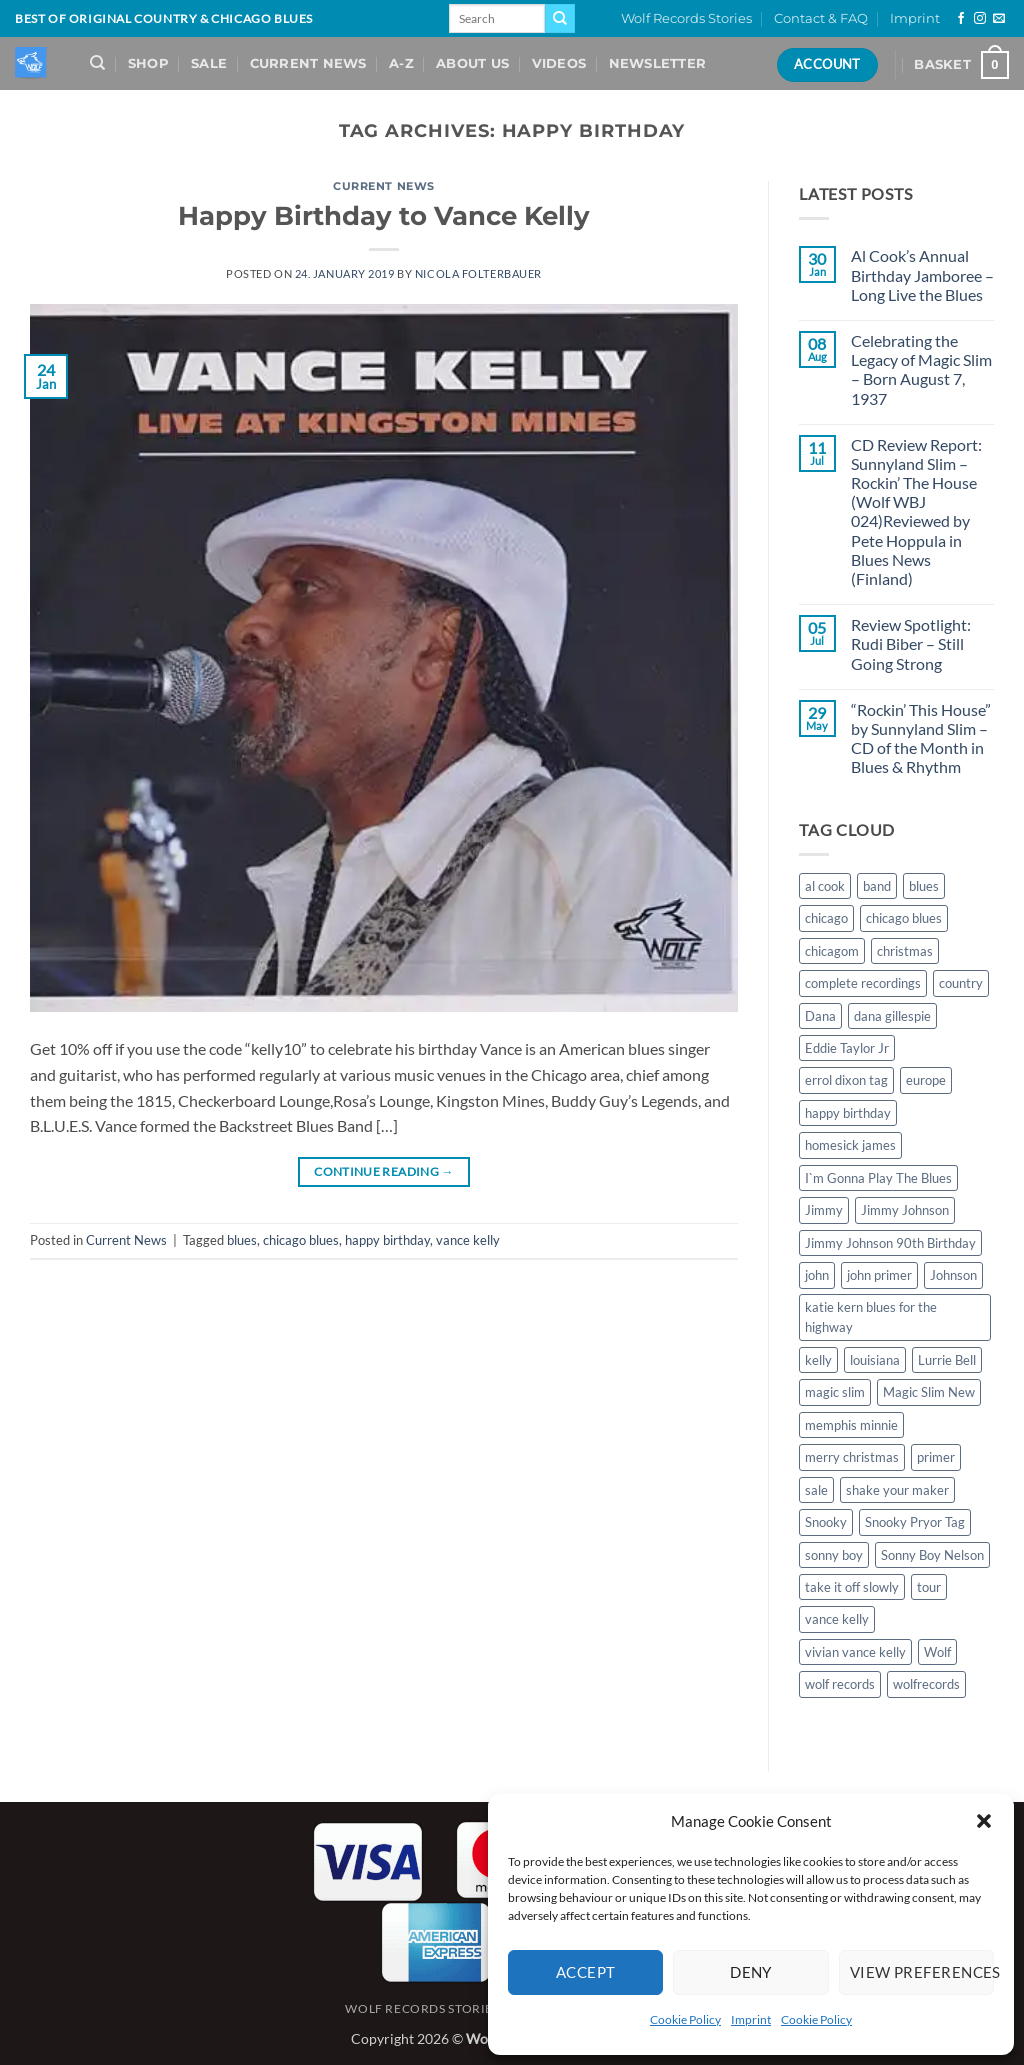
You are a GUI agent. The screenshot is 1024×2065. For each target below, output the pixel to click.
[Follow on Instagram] (980, 19)
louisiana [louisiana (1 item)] (875, 1360)
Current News (308, 63)
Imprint (751, 2019)
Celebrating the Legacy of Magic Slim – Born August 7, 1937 (921, 369)
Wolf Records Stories (686, 18)
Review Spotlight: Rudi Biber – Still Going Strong (911, 643)
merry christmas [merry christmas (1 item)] (852, 1457)
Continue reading (384, 1171)
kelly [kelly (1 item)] (818, 1360)
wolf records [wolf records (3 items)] (840, 1684)
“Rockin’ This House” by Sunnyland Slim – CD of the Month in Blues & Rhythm (921, 738)
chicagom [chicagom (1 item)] (832, 951)
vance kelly (468, 1240)
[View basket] (961, 65)
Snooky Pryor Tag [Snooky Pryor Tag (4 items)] (915, 1522)
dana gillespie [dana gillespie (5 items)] (892, 1016)
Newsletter (658, 63)
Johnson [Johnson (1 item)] (953, 1275)
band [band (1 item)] (877, 886)
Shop (148, 63)
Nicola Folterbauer (478, 273)
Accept (586, 1972)
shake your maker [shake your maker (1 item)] (897, 1490)
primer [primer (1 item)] (936, 1457)
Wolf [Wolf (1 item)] (937, 1652)
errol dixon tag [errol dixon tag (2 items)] (846, 1080)
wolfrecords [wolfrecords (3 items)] (926, 1684)
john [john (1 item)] (817, 1275)
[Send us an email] (999, 19)
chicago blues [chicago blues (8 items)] (904, 918)
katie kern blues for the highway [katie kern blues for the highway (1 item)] (871, 1317)
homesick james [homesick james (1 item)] (850, 1145)
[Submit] (560, 19)
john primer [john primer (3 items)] (879, 1275)
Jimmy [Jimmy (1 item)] (824, 1210)
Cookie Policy (685, 2019)
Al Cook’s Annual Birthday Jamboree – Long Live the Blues (922, 274)
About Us (472, 63)
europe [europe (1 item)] (926, 1080)
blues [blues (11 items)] (924, 886)
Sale (209, 63)
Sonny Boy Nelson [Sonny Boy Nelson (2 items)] (932, 1555)
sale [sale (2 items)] (816, 1490)
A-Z (401, 63)
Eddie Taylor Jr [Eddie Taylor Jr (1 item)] (847, 1048)
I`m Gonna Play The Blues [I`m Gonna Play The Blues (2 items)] (878, 1178)
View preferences (922, 1972)
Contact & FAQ (821, 18)
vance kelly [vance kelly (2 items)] (837, 1619)
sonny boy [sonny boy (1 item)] (834, 1555)
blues (242, 1240)
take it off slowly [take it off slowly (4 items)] (852, 1587)
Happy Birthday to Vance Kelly (384, 215)
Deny (751, 1972)
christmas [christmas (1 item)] (905, 951)
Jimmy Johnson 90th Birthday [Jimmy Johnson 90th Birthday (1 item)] (890, 1243)
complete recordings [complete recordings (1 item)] (863, 983)
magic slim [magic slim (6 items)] (835, 1392)
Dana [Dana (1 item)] (820, 1016)
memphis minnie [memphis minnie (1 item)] (851, 1425)
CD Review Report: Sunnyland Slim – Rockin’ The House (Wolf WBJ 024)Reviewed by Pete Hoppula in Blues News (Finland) (916, 511)
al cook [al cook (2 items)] (825, 886)
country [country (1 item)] (961, 983)
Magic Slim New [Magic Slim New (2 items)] (929, 1392)
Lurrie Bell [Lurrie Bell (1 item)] (947, 1360)
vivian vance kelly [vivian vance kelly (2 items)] (855, 1652)
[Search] (97, 63)
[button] (984, 1821)
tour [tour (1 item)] (929, 1587)
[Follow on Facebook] (961, 19)
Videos (559, 63)
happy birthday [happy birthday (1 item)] (848, 1113)
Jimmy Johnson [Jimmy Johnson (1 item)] (905, 1210)
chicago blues (301, 1240)
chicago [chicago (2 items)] (826, 918)
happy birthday (387, 1240)
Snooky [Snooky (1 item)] (826, 1522)
